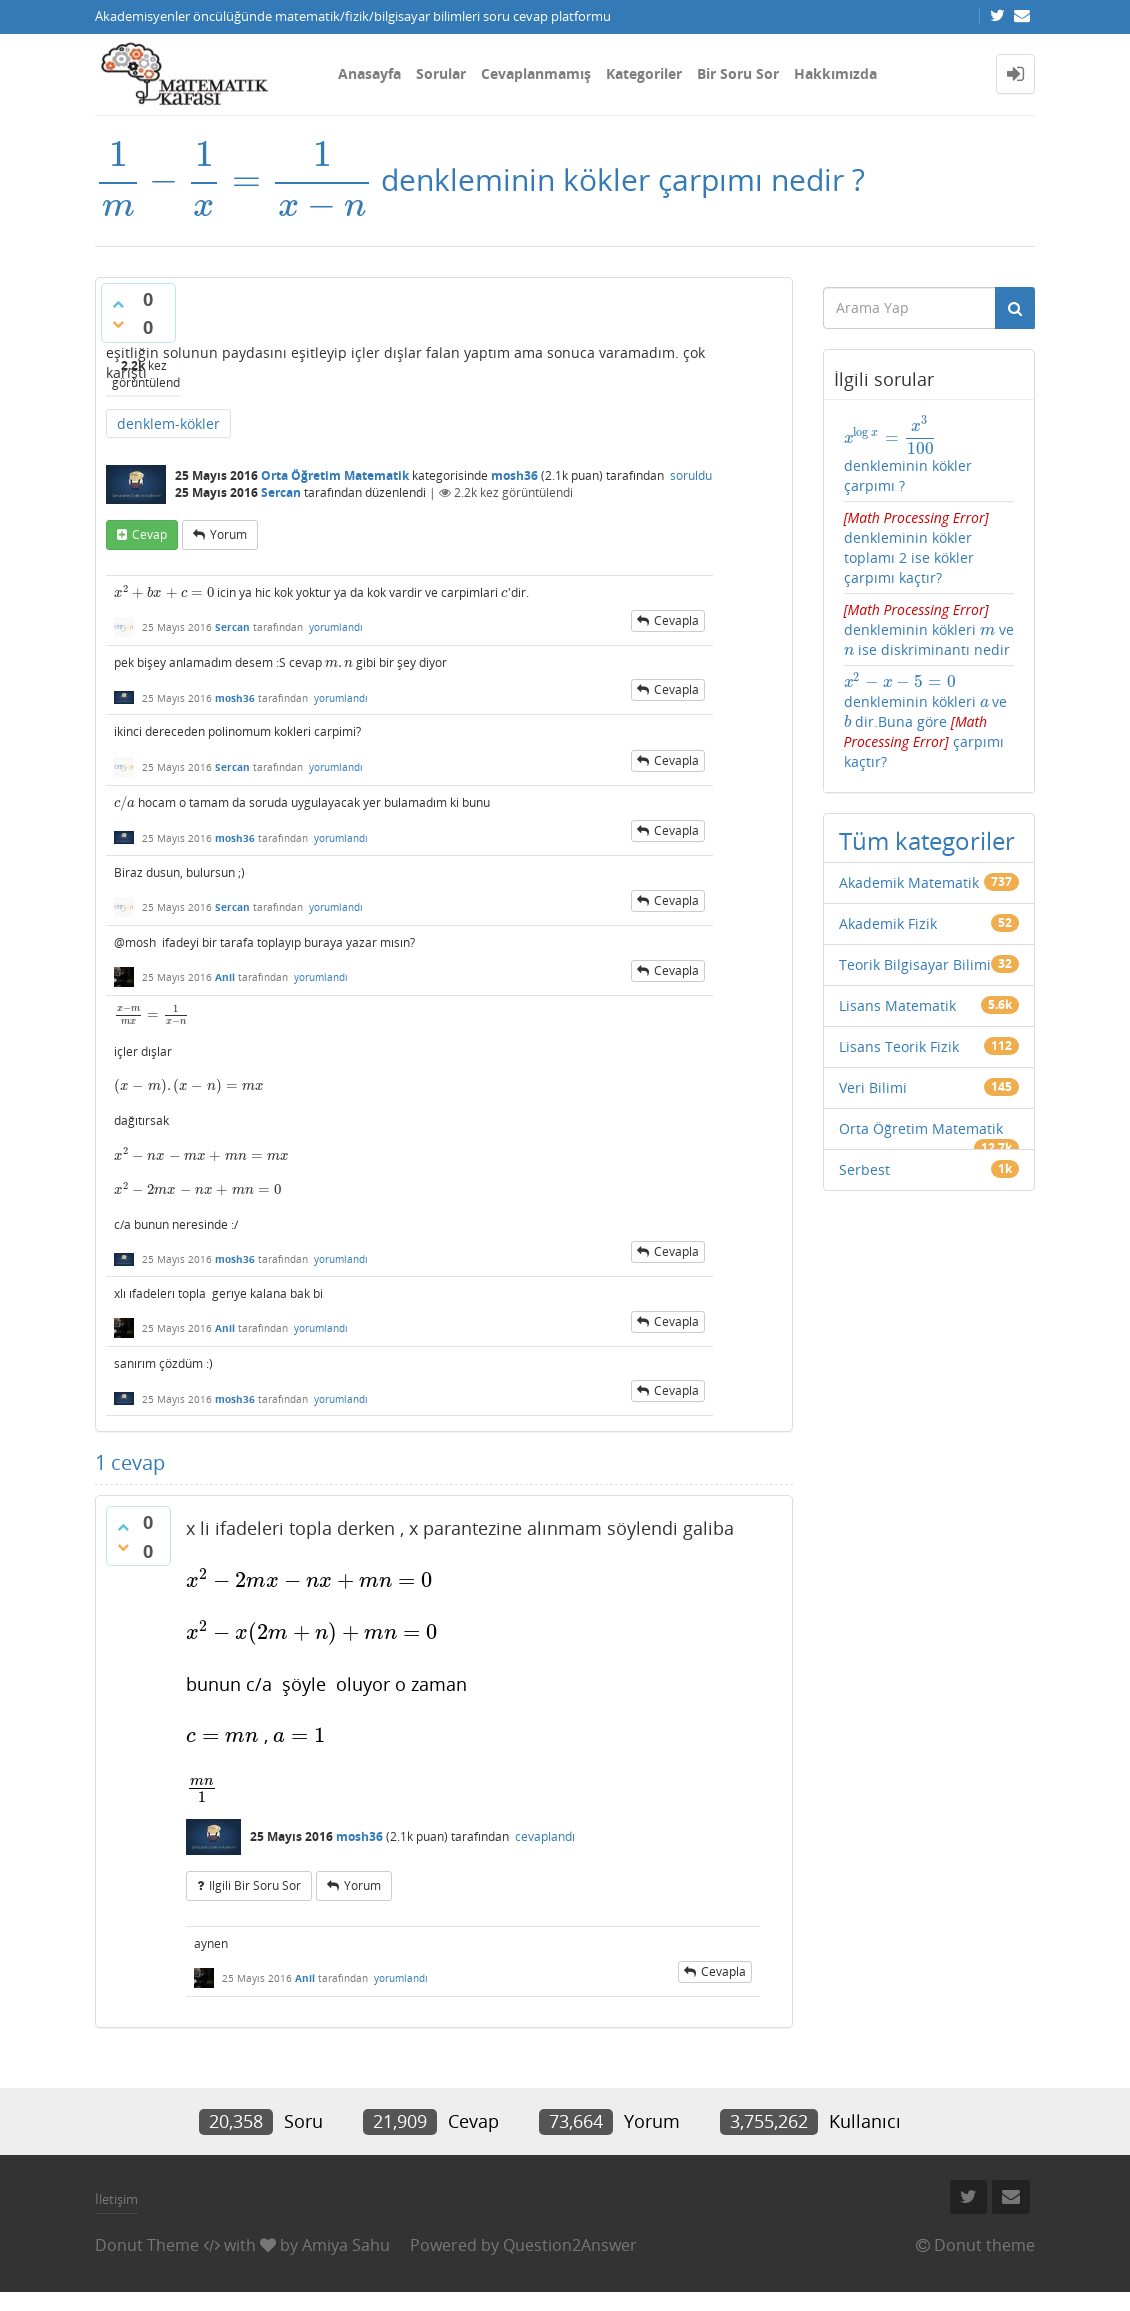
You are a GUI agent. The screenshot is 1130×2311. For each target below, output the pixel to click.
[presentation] (234, 179)
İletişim (116, 2199)
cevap (149, 534)
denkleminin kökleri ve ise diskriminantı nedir (929, 629)
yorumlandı (336, 627)
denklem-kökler (168, 423)
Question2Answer (570, 2245)
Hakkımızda (835, 73)
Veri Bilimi (873, 1087)
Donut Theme (147, 2245)
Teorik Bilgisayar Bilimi (915, 964)
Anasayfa (369, 73)
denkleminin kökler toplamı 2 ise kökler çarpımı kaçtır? (916, 547)
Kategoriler (644, 73)
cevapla (676, 620)
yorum (228, 534)
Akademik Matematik (909, 882)
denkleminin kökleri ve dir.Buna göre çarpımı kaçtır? (929, 721)
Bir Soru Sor (738, 73)
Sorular (441, 73)
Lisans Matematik (897, 1005)
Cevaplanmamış (536, 73)
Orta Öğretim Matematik (335, 475)
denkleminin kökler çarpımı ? (908, 455)
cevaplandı (545, 1836)
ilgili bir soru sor (255, 1885)
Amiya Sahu (346, 2245)
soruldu (691, 475)
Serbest (864, 1169)
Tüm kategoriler (927, 840)
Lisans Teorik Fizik (899, 1046)
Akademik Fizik (888, 923)
